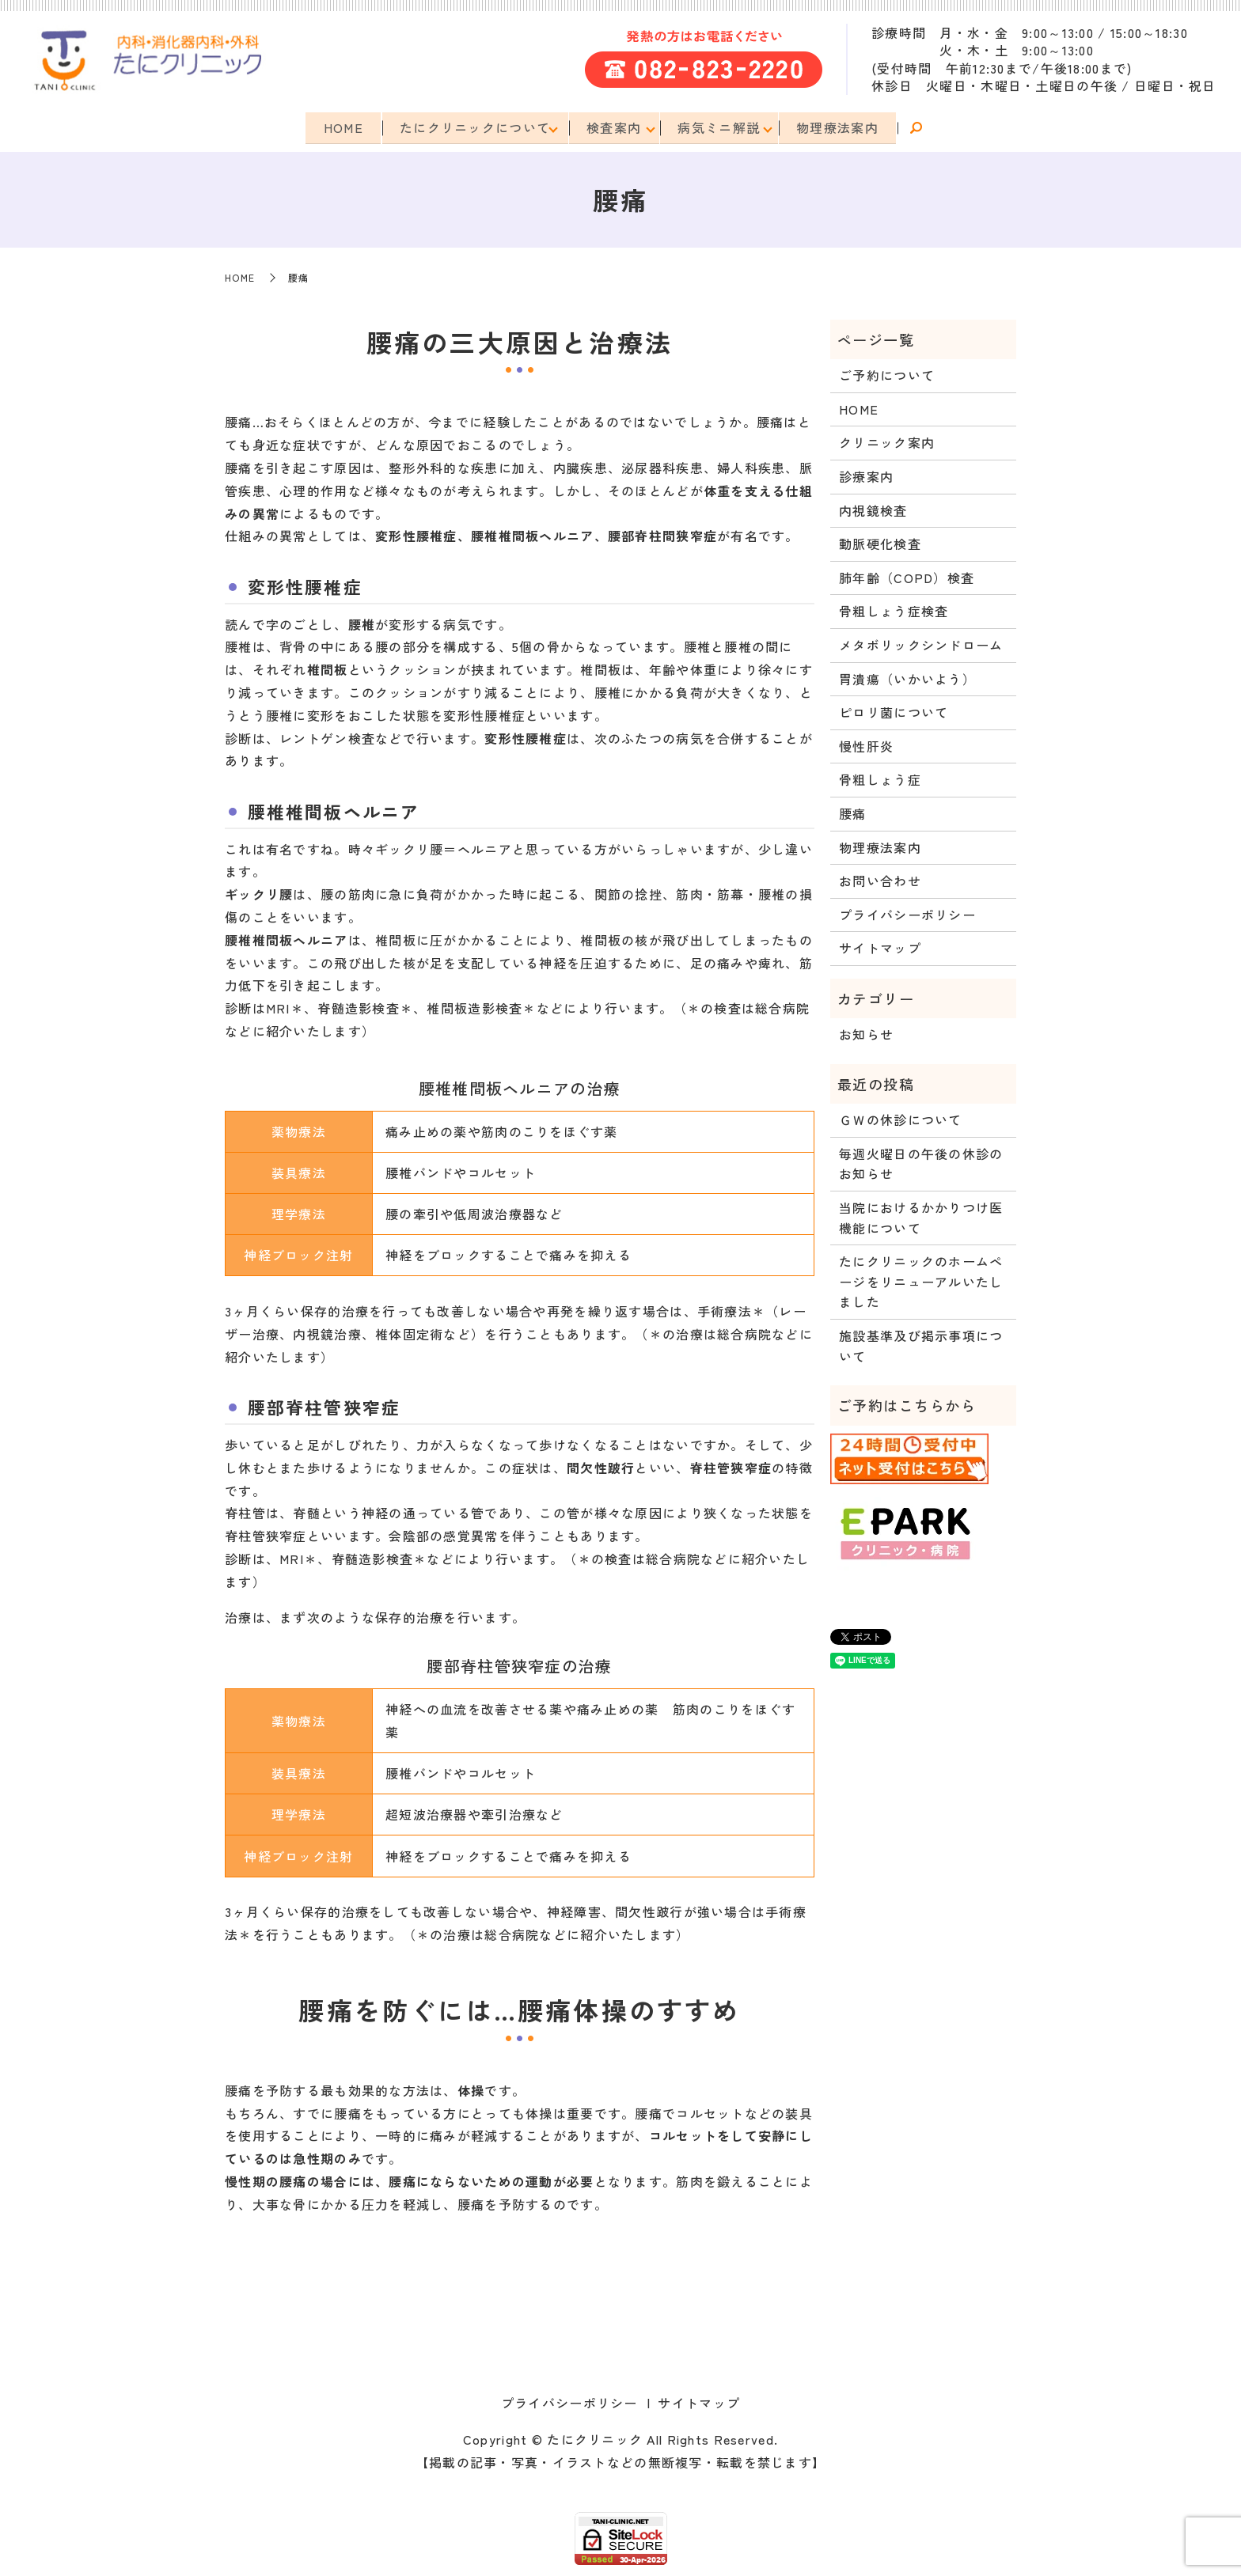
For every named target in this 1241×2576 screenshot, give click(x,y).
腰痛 (853, 811)
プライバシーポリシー (907, 912)
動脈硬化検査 (880, 541)
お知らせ (866, 1032)
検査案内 (613, 127)
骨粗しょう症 (880, 777)
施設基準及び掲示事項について (921, 1344)
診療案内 (866, 474)
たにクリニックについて (472, 127)
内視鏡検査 (873, 508)
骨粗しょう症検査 (893, 609)
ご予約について (887, 373)
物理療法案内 (843, 127)
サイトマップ (880, 946)
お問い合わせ (880, 878)
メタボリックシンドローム (921, 643)
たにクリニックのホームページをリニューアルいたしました (921, 1279)
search (923, 128)
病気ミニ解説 (722, 127)
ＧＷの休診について (900, 1117)
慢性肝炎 (866, 744)
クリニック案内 (887, 441)
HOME (338, 127)
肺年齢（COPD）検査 (906, 575)
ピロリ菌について (893, 710)
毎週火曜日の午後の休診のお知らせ (921, 1162)
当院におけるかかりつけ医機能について (921, 1216)
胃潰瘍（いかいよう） (907, 677)
